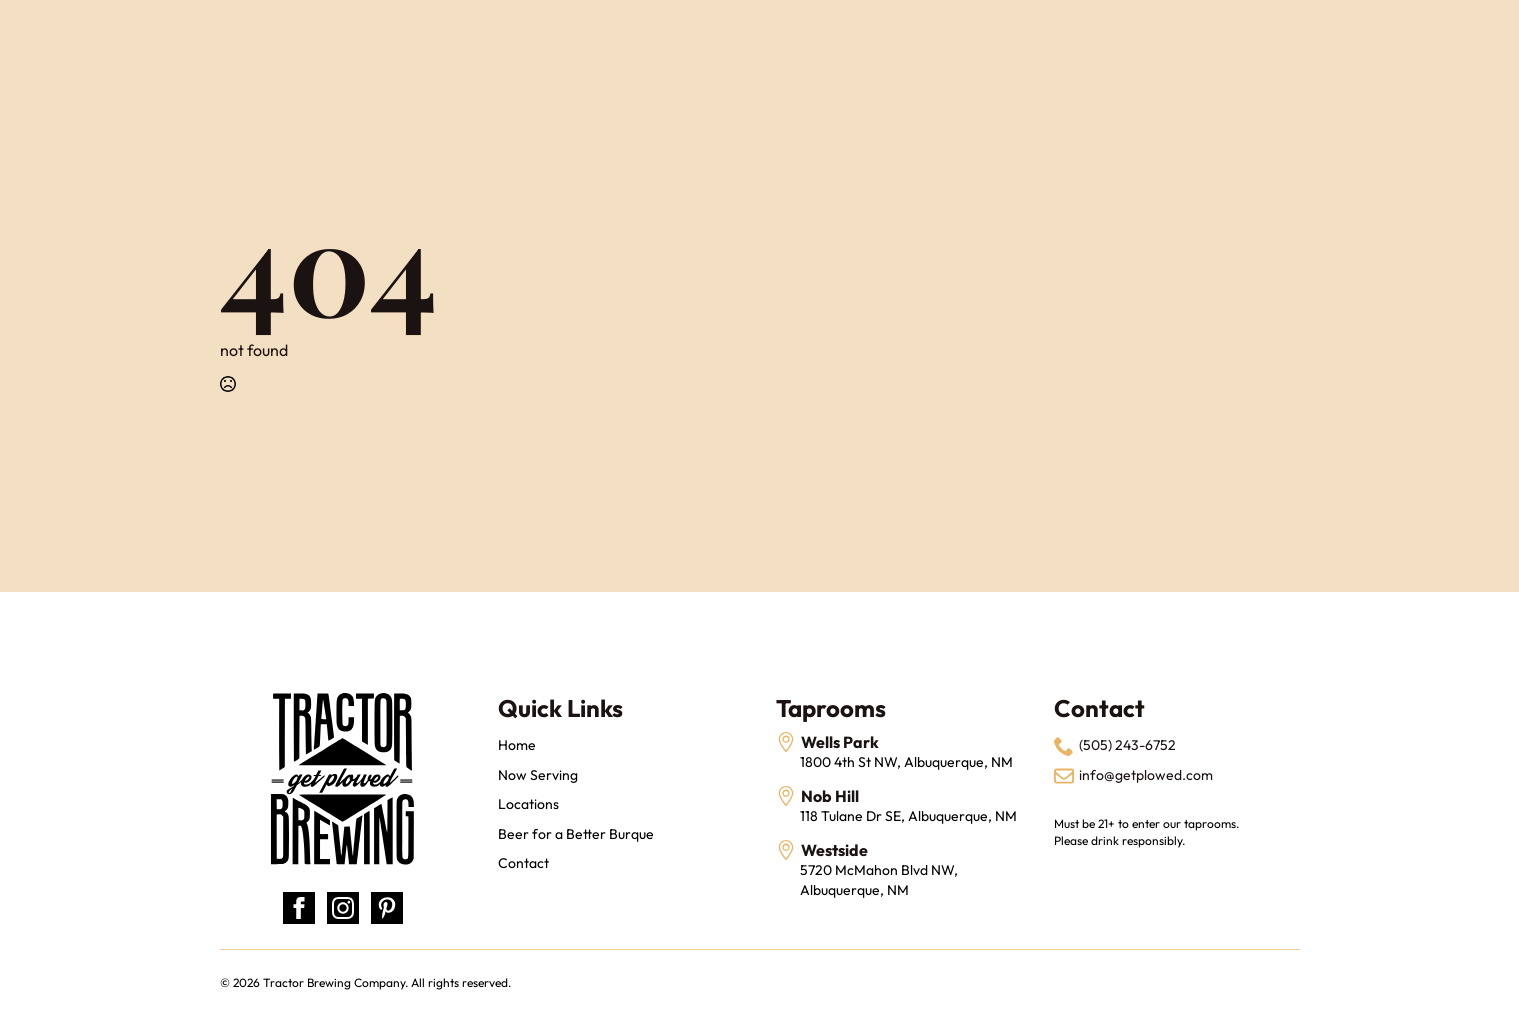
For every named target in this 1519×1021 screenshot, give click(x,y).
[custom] (387, 908)
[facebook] (299, 908)
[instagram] (343, 908)
